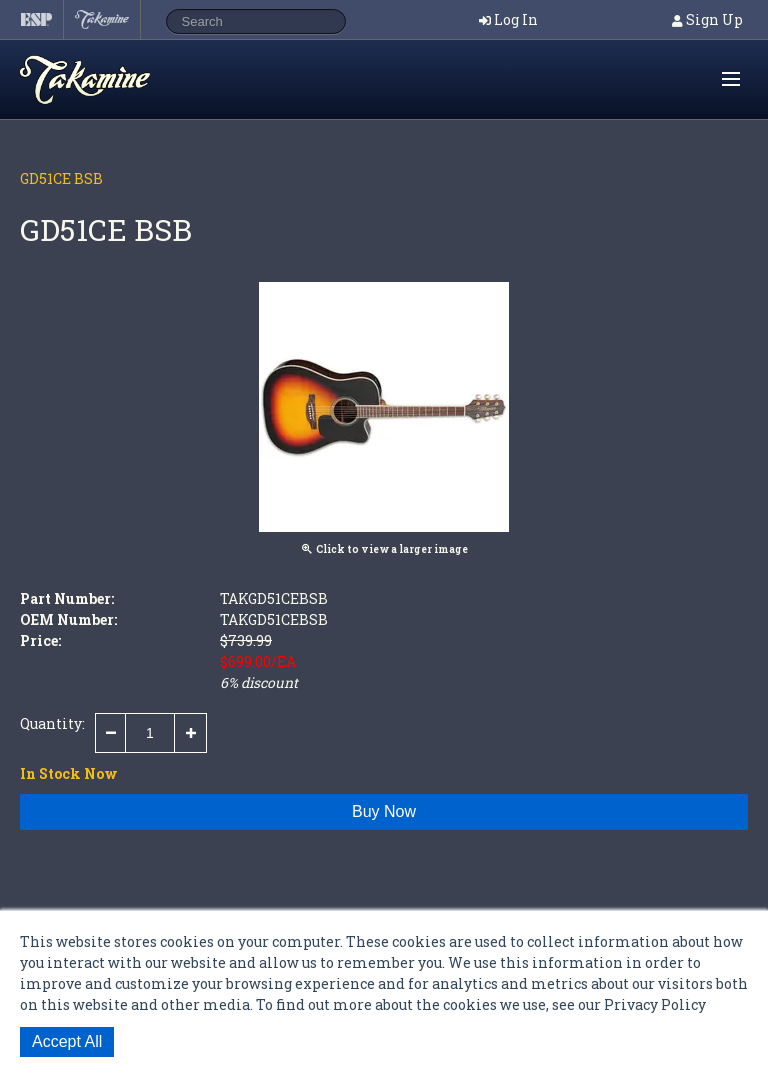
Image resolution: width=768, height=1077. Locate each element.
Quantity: (52, 723)
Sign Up (714, 19)
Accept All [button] (67, 1041)
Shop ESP (124, 80)
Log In (516, 19)
